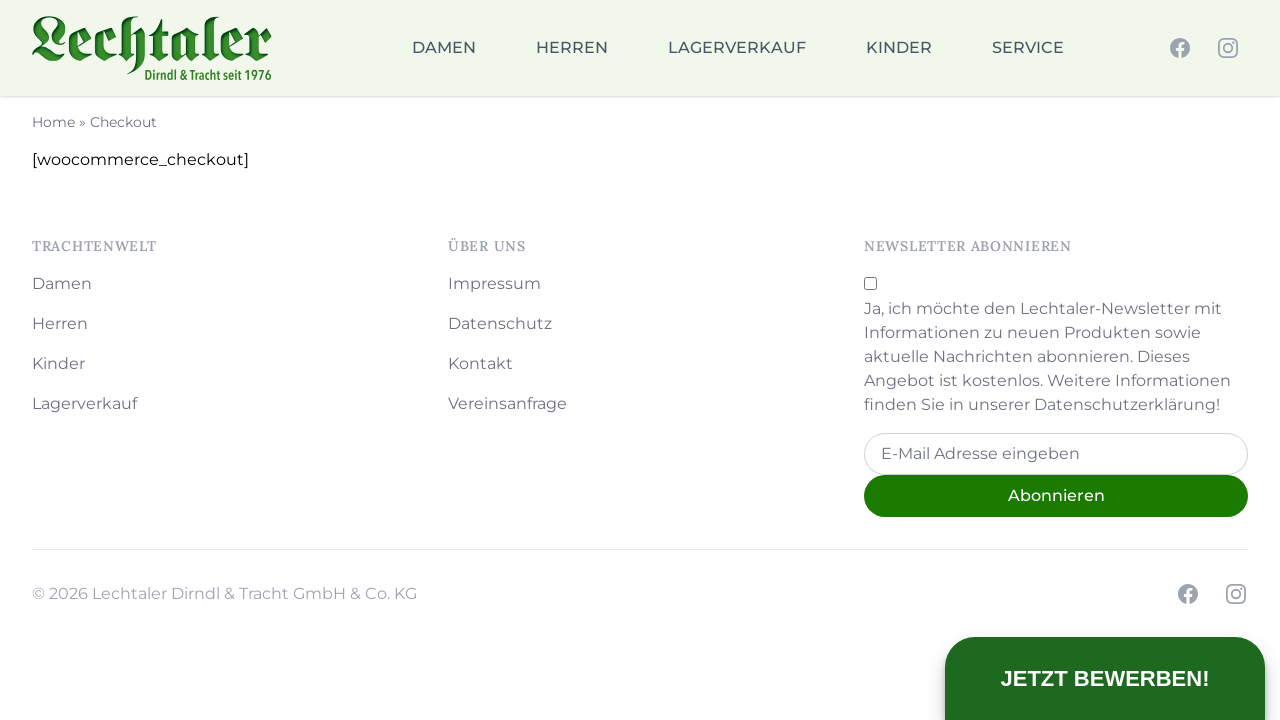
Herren (572, 47)
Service (1028, 47)
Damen (444, 47)
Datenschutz (500, 323)
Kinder (899, 47)
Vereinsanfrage (507, 403)
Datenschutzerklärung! (1127, 404)
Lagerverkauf (737, 47)
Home (53, 122)
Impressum (494, 283)
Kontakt (480, 363)
